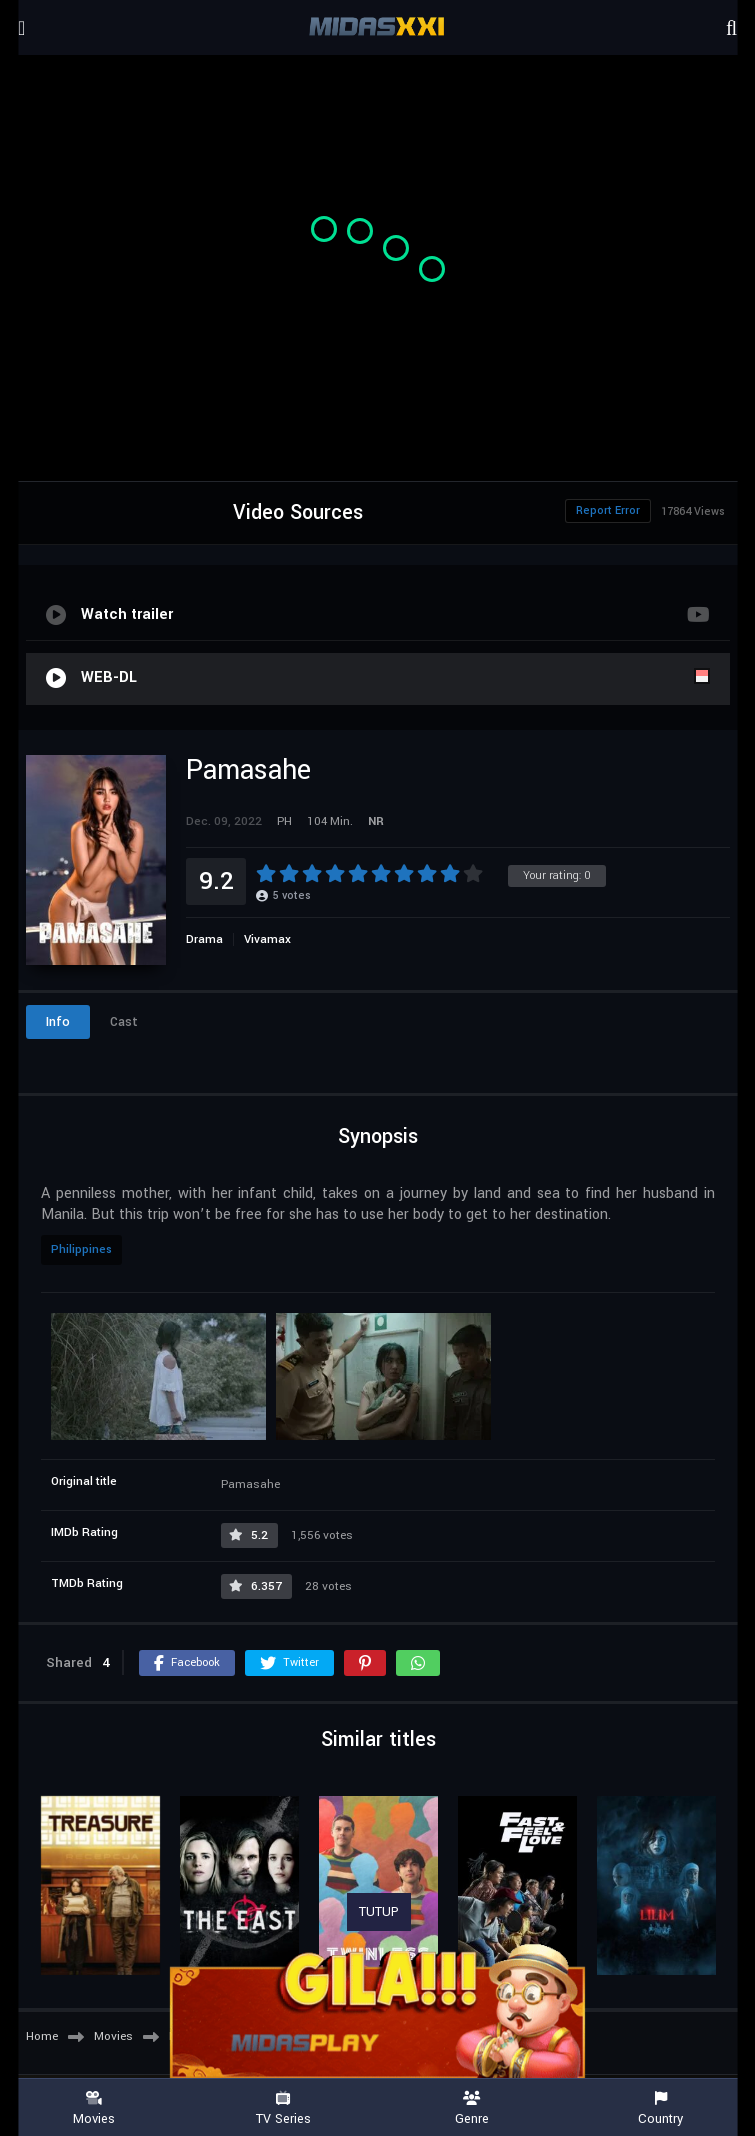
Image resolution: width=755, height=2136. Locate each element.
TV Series (283, 2108)
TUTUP (379, 1912)
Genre (472, 2108)
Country (660, 2108)
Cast (124, 1022)
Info (58, 1022)
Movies (94, 2108)
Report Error (608, 510)
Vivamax (267, 939)
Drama (204, 939)
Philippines (81, 1249)
